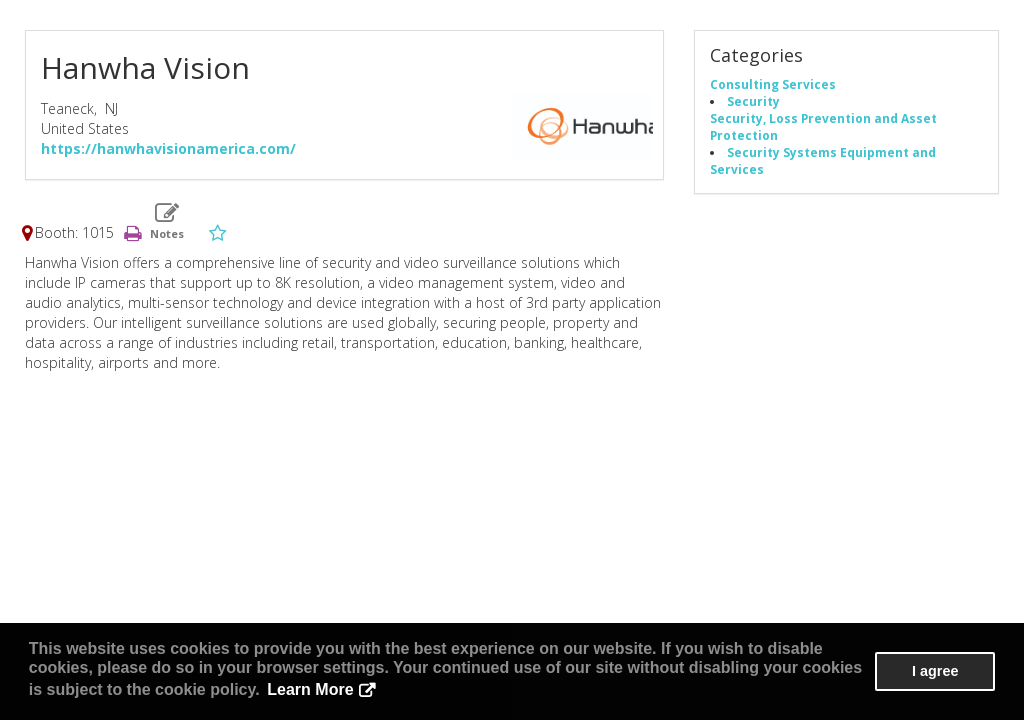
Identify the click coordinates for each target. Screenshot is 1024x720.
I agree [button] (935, 671)
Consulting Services (773, 84)
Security (753, 101)
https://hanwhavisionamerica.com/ (168, 148)
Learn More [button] (310, 689)
